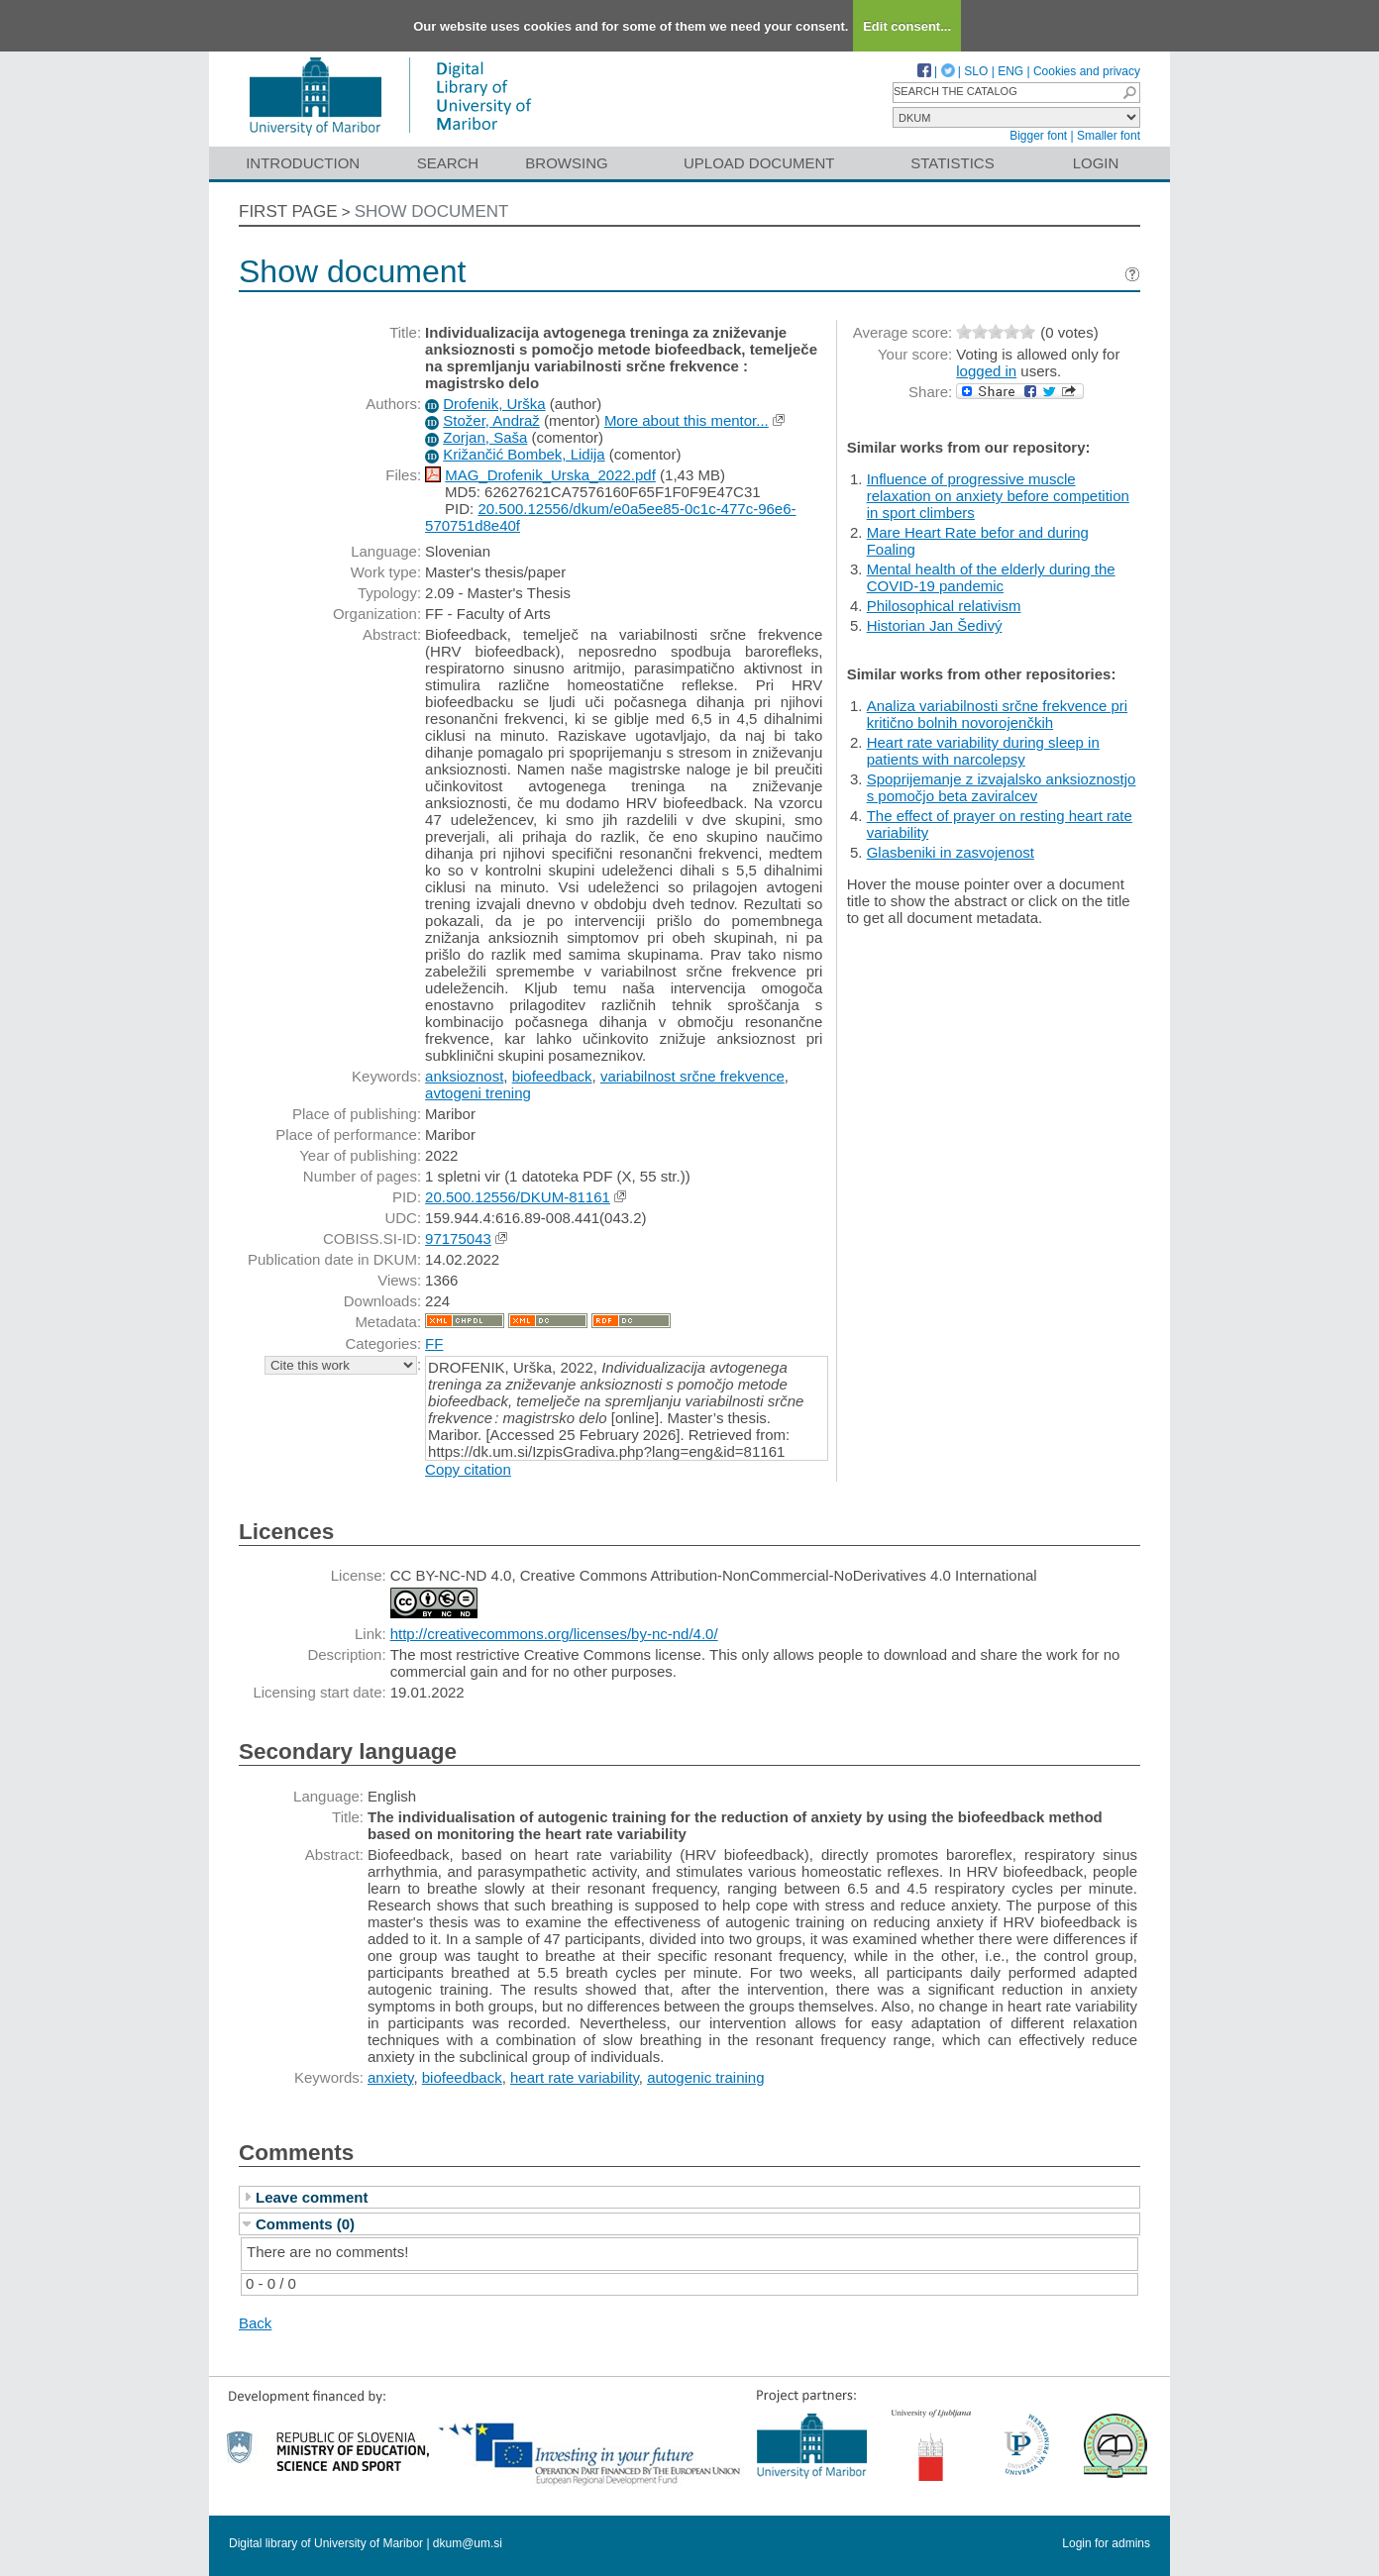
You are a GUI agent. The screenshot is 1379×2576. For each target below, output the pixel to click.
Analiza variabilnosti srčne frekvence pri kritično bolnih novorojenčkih (997, 714)
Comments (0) (305, 2223)
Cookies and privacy (1086, 71)
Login (1096, 163)
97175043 (458, 1238)
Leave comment (312, 2197)
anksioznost (464, 1076)
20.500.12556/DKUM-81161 (517, 1196)
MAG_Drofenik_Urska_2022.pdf (550, 474)
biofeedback (552, 1076)
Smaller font (1108, 136)
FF (434, 1343)
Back (255, 2323)
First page (288, 211)
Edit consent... (907, 26)
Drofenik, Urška (494, 403)
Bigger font (1038, 136)
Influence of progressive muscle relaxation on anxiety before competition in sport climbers (998, 495)
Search (448, 163)
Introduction (303, 163)
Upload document (759, 163)
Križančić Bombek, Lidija (523, 454)
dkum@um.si (467, 2543)
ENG (1010, 71)
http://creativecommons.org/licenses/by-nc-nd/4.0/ (554, 1633)
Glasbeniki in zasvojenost (950, 852)
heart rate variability (574, 2077)
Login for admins (1106, 2543)
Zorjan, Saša (485, 437)
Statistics (952, 163)
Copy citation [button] (468, 1469)
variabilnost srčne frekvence (692, 1076)
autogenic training (705, 2077)
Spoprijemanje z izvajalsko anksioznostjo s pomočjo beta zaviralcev (1001, 787)
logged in (986, 370)
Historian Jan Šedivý (935, 625)
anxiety (390, 2077)
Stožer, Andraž (491, 420)
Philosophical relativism (944, 605)
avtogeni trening (478, 1092)
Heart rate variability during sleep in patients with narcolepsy (983, 751)
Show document (432, 211)
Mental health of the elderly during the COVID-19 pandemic (991, 577)
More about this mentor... (686, 420)
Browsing (566, 163)
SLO (976, 71)
